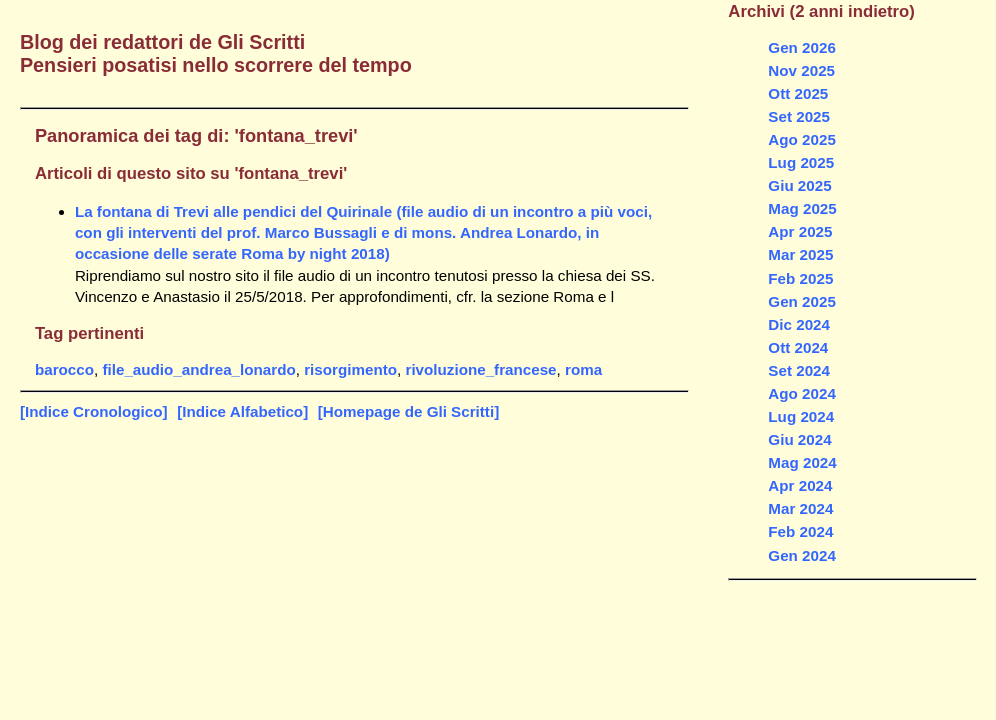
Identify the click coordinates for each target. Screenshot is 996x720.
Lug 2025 (801, 162)
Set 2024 (799, 370)
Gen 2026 (802, 47)
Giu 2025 (799, 185)
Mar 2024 (800, 508)
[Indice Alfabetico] (242, 411)
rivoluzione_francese (480, 369)
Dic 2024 (799, 324)
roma (583, 369)
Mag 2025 (802, 208)
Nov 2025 (801, 70)
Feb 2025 (800, 278)
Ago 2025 (802, 139)
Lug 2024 (801, 416)
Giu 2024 (799, 439)
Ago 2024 (802, 393)
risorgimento (350, 369)
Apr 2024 (800, 485)
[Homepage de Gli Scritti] (408, 411)
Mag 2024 (802, 462)
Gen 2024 (802, 555)
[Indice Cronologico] (94, 411)
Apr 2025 (800, 231)
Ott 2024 (798, 347)
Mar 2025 (800, 254)
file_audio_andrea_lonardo (198, 369)
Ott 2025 (798, 93)
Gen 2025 (802, 301)
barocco (64, 369)
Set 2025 (799, 116)
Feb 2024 (800, 531)
